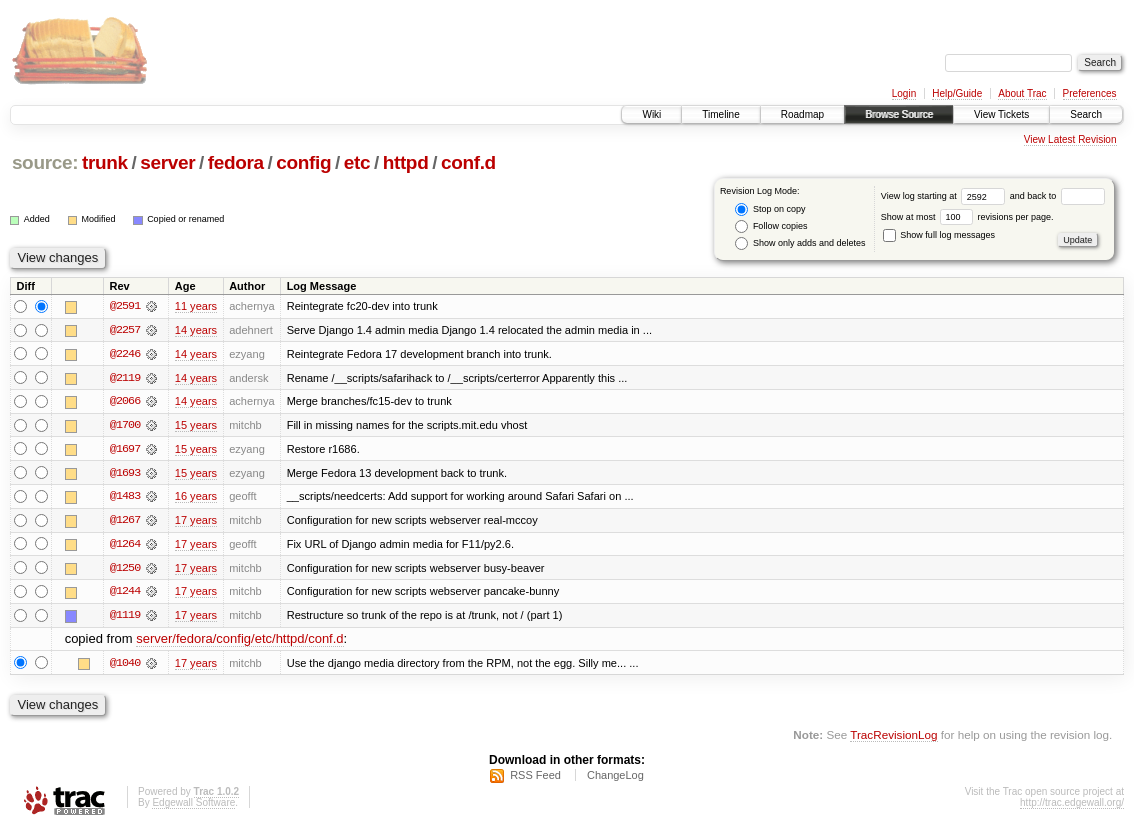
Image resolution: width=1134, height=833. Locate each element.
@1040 (125, 666)
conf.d (468, 162)
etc (357, 162)
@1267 (125, 522)
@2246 (125, 354)
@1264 (125, 546)
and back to (1057, 196)
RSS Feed (535, 779)
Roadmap (802, 114)
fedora (236, 162)
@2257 (125, 330)
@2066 (125, 402)
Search (1086, 114)
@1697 (125, 450)
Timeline (720, 114)
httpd (406, 162)
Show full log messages (939, 235)
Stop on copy (770, 209)
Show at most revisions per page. (967, 217)
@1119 (125, 618)
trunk (105, 162)
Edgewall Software (193, 806)
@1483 (125, 498)
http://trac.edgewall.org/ (1072, 806)
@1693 (125, 474)
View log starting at (945, 196)
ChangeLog (615, 779)
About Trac (1022, 93)
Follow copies (771, 226)
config (303, 162)
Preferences (1090, 93)
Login (904, 93)
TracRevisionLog (893, 738)
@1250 (125, 570)
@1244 (125, 594)
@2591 (125, 306)
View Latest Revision (1070, 139)
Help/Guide (957, 93)
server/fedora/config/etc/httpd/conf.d (239, 642)
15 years (196, 426)
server (167, 162)
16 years (196, 498)
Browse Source (899, 114)
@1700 (125, 426)
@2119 (125, 378)
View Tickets (1001, 114)
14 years (196, 330)
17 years (196, 522)
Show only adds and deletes (800, 243)
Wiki (651, 114)
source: (45, 162)
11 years (196, 306)
